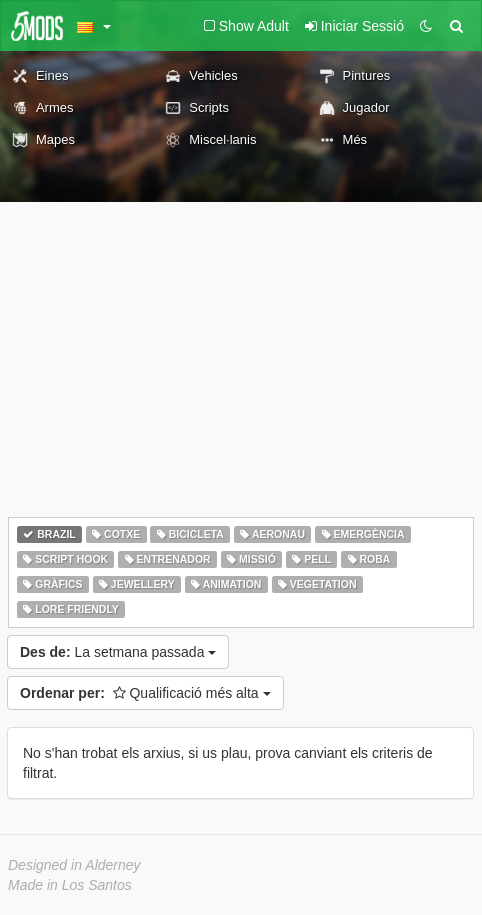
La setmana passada (118, 652)
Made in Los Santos (70, 885)
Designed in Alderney (74, 865)
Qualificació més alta (145, 693)
